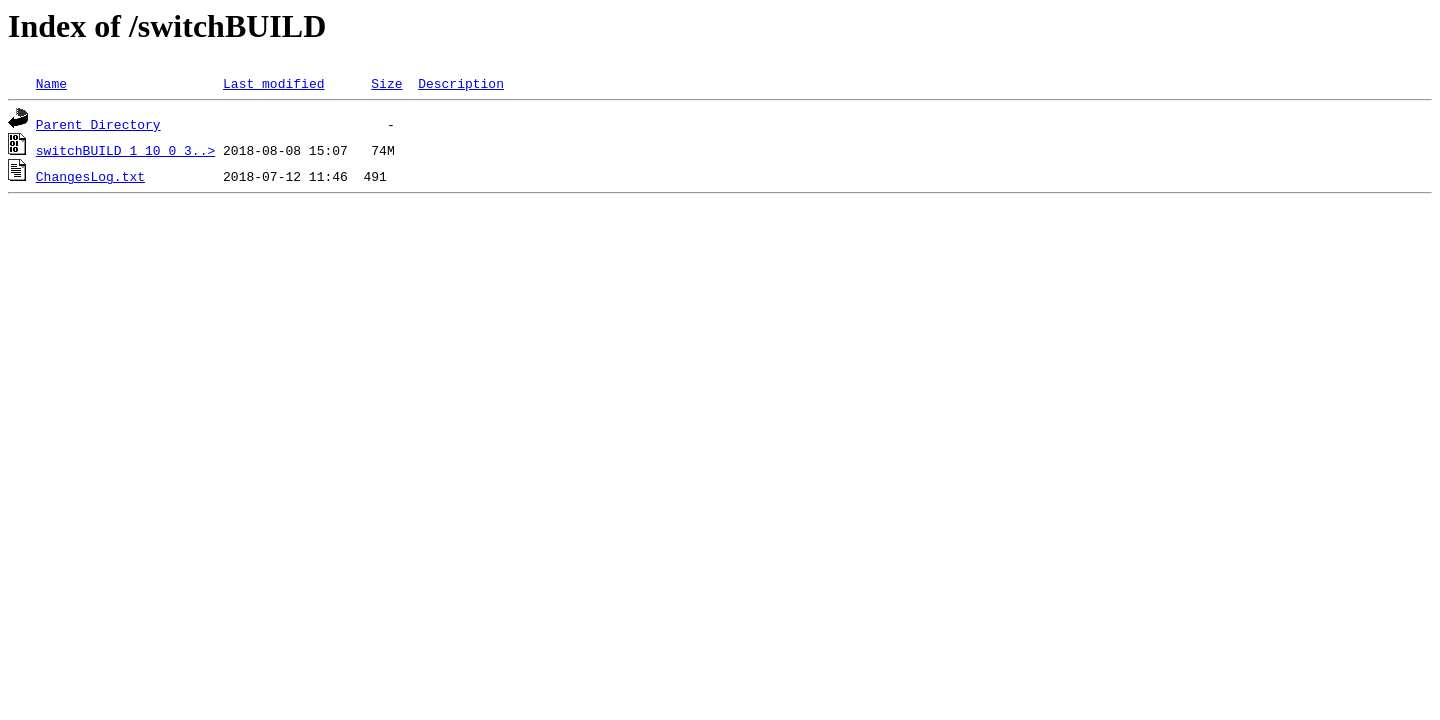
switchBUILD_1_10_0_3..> (125, 150)
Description (461, 83)
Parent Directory (98, 124)
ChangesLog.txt (90, 176)
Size (386, 83)
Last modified (273, 83)
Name (51, 83)
